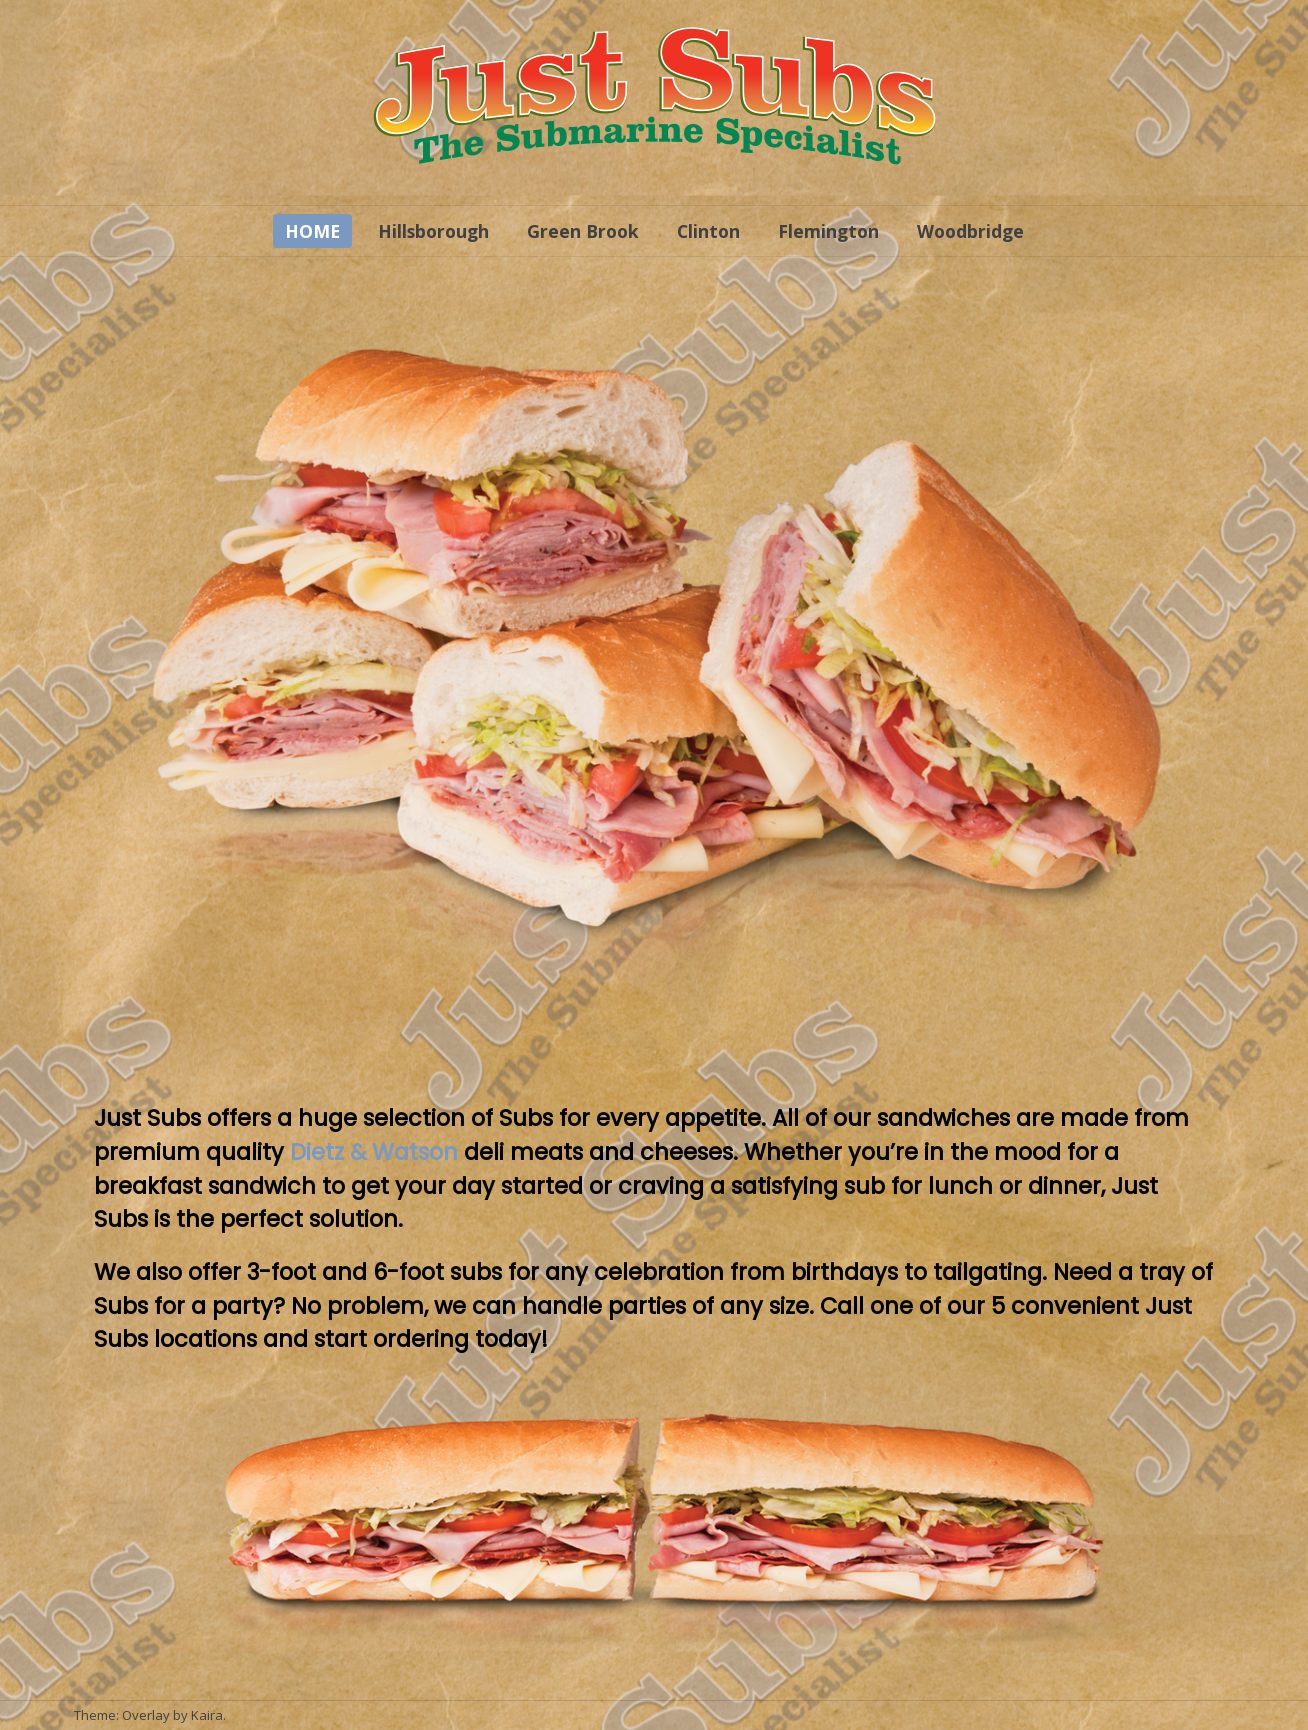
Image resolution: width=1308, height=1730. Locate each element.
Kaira (207, 1715)
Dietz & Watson (374, 1152)
